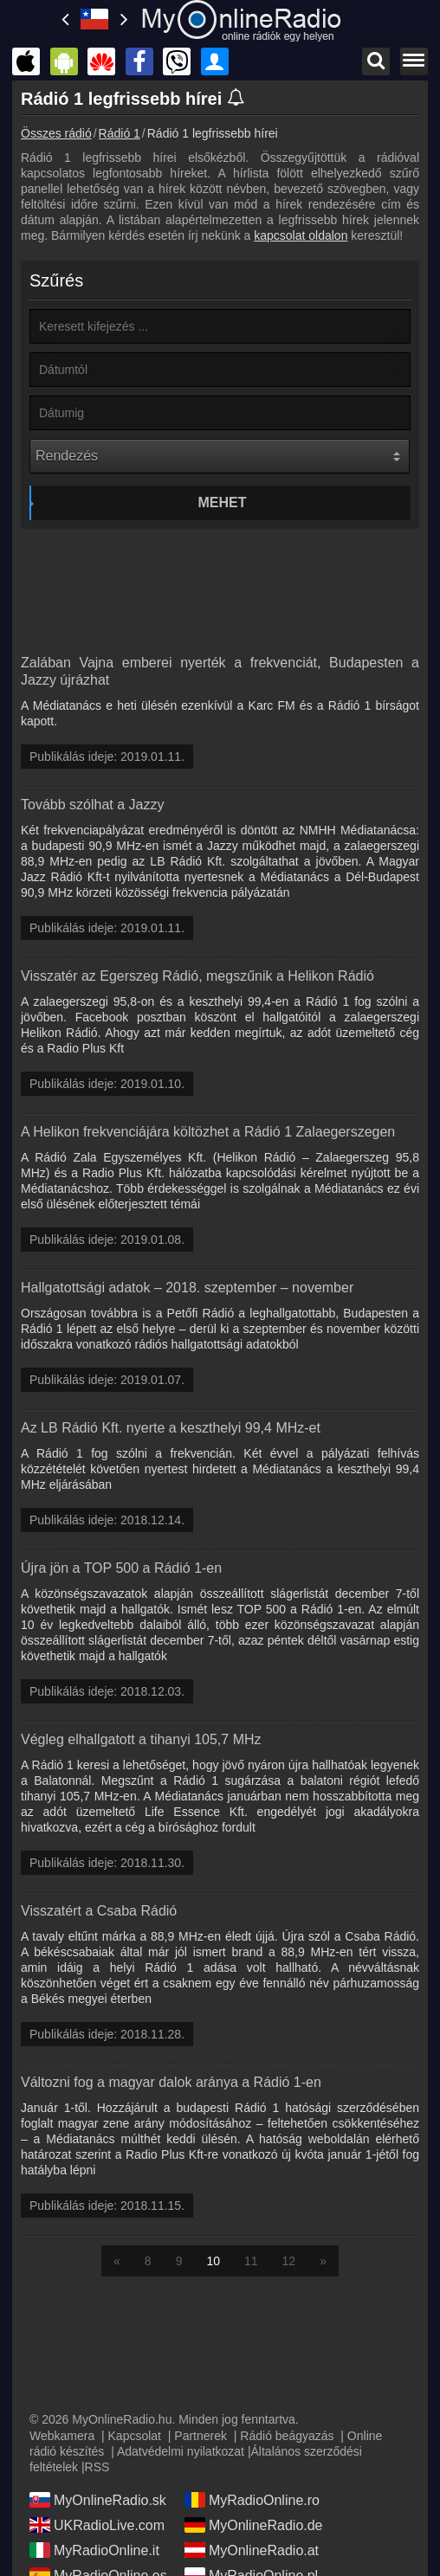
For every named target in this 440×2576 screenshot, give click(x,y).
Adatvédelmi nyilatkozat (180, 2451)
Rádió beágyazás (286, 2436)
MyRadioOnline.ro (252, 2500)
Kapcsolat (134, 2436)
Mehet (222, 502)
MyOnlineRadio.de (253, 2525)
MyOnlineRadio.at (251, 2550)
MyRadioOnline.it (94, 2550)
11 (251, 2261)
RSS (97, 2467)
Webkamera (61, 2436)
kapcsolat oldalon (300, 235)
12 (289, 2261)
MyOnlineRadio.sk (97, 2500)
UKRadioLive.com (97, 2525)
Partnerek (200, 2436)
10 (213, 2261)
